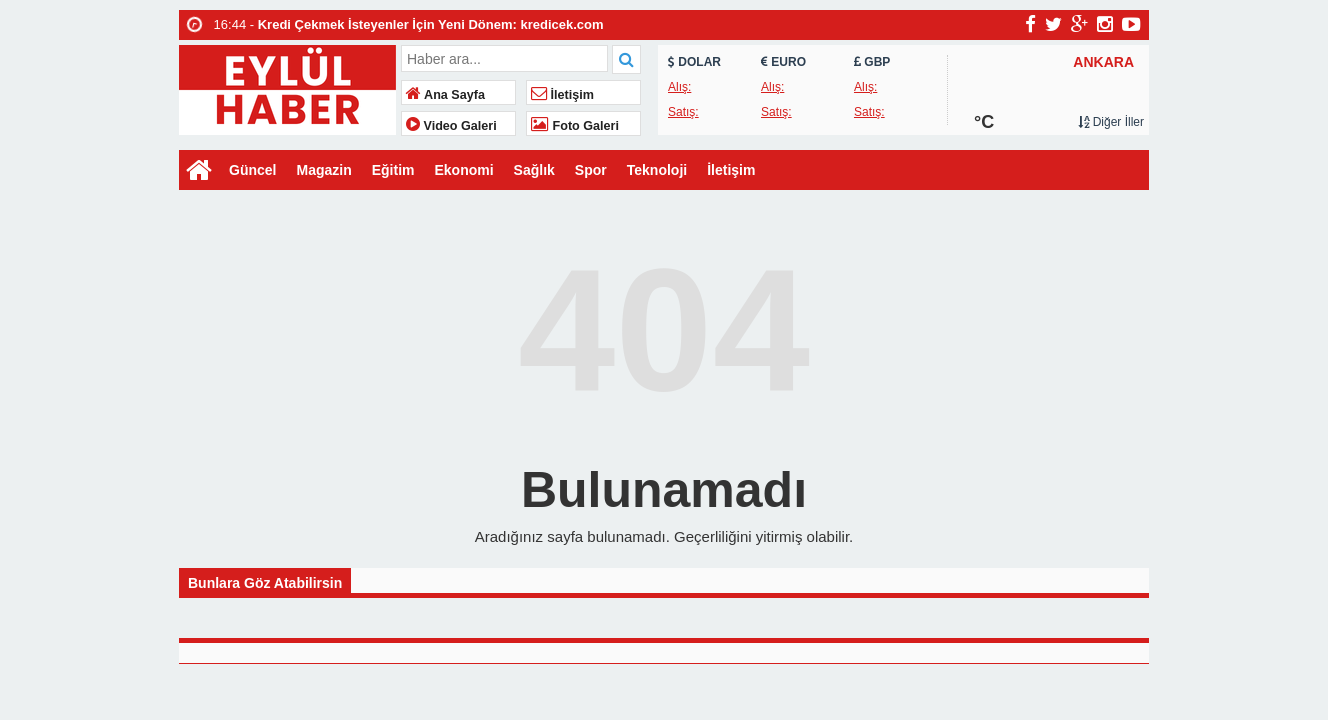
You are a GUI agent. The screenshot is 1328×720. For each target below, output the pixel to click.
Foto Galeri (575, 126)
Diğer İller (1111, 122)
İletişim (562, 95)
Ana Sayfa (445, 95)
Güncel (252, 170)
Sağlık (534, 170)
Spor (591, 170)
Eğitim (393, 170)
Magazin (323, 170)
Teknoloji (657, 170)
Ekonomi (463, 170)
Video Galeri (451, 126)
